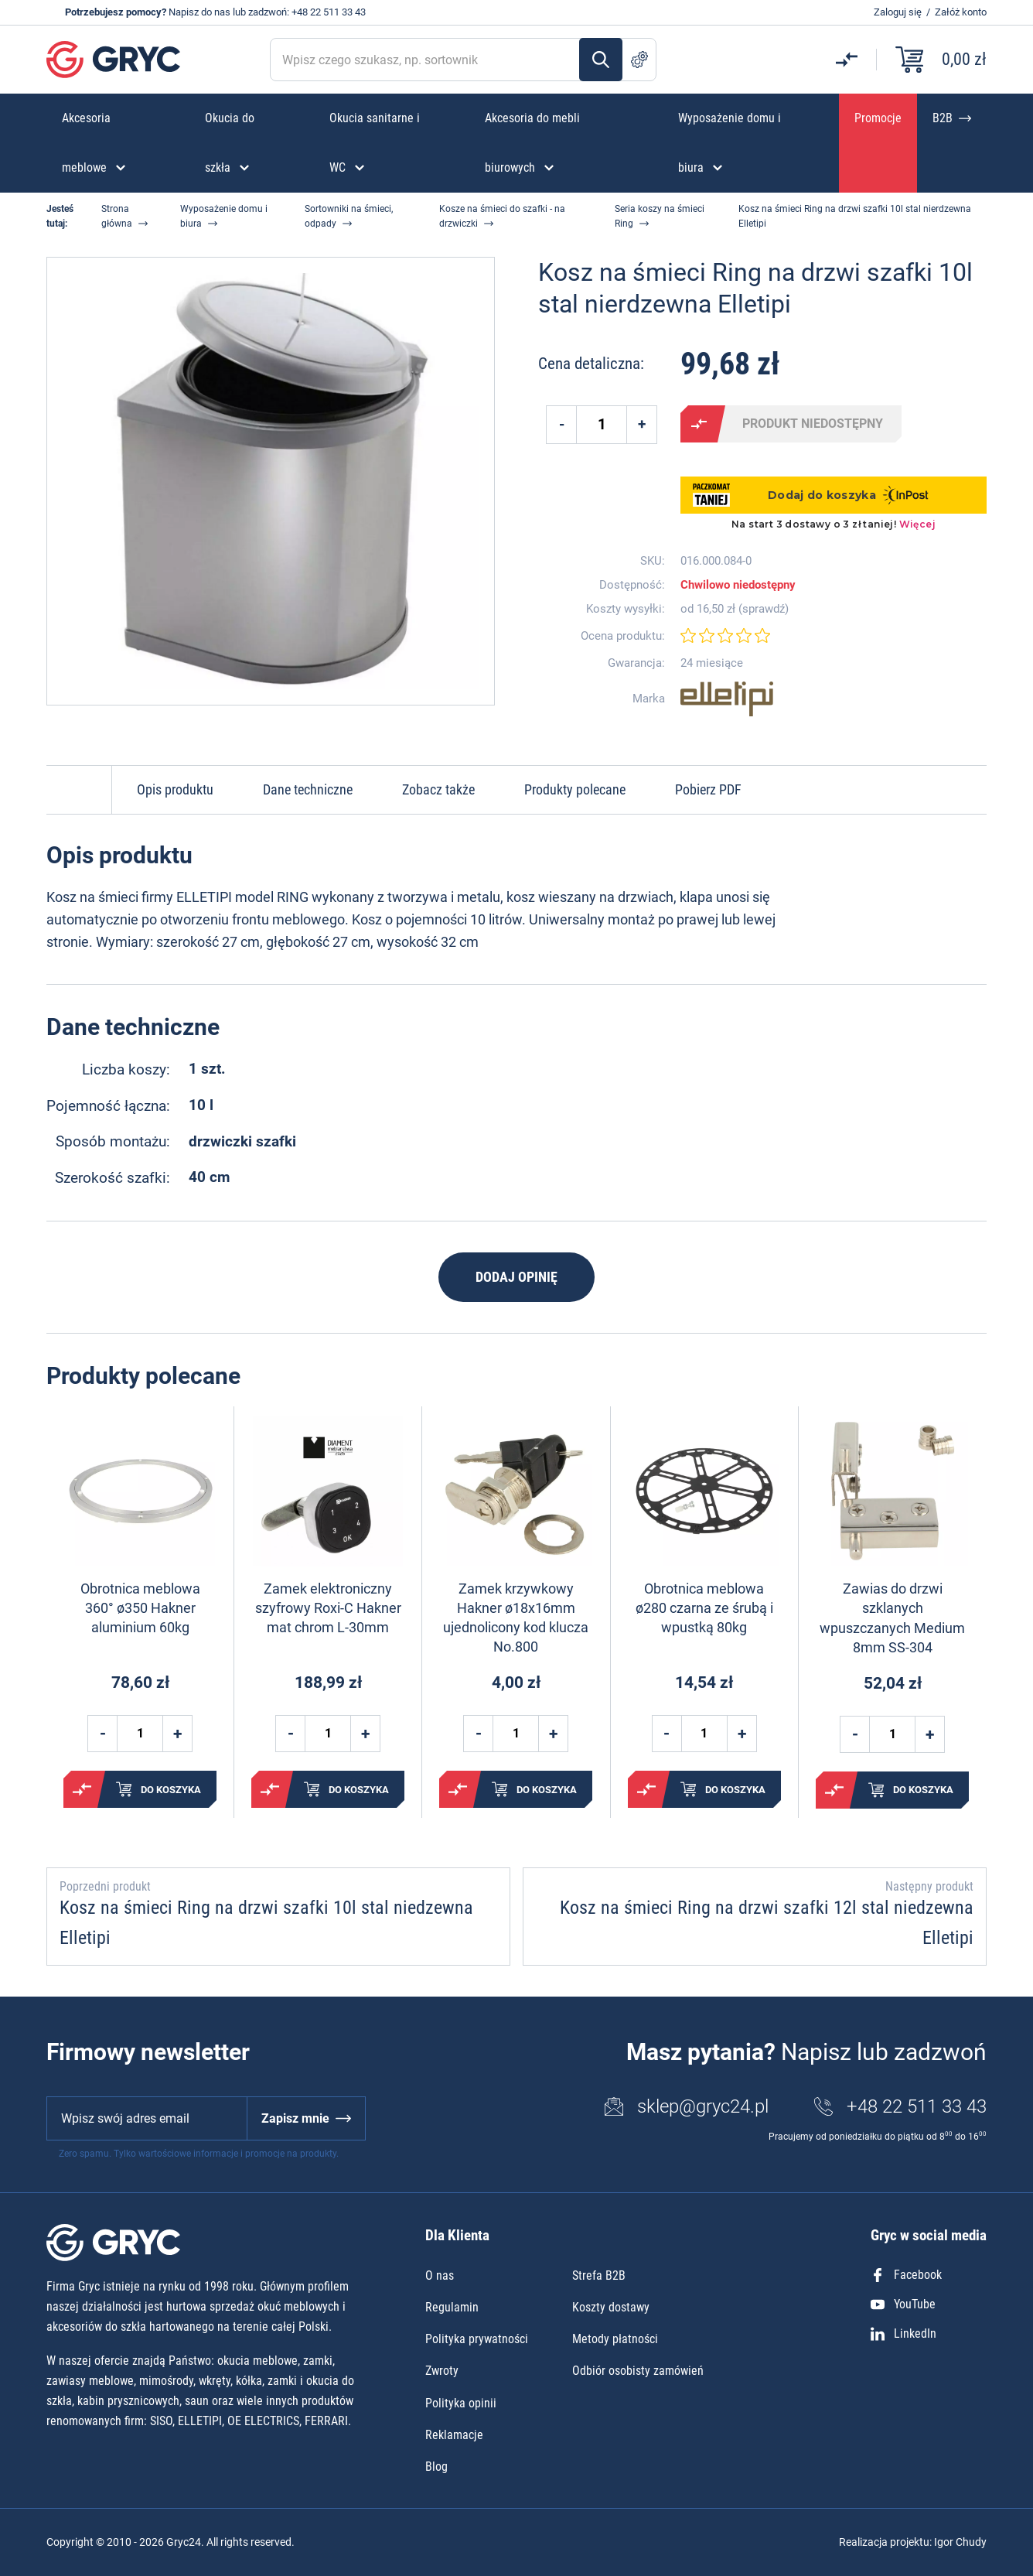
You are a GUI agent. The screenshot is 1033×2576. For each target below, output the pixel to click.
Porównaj (699, 423)
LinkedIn (903, 2333)
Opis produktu (175, 789)
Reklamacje (454, 2434)
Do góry (78, 790)
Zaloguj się (898, 12)
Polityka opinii (460, 2403)
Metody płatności (615, 2339)
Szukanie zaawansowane (639, 59)
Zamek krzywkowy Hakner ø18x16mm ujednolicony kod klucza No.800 (515, 1617)
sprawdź (763, 609)
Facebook (906, 2274)
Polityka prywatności (476, 2339)
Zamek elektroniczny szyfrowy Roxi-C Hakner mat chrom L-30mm (328, 1607)
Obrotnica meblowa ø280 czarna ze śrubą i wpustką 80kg (704, 1607)
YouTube (903, 2304)
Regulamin (452, 2307)
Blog (436, 2466)
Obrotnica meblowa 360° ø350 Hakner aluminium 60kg (140, 1607)
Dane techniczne (308, 789)
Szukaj (600, 59)
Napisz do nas (199, 12)
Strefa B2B (599, 2275)
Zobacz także (438, 789)
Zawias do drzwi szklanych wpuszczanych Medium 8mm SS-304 (892, 1617)
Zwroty (442, 2370)
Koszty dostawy (610, 2307)
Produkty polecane (575, 789)
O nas (439, 2275)
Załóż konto (961, 12)
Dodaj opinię (516, 1277)
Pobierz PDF (708, 789)
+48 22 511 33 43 (328, 12)
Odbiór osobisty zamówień (638, 2370)
